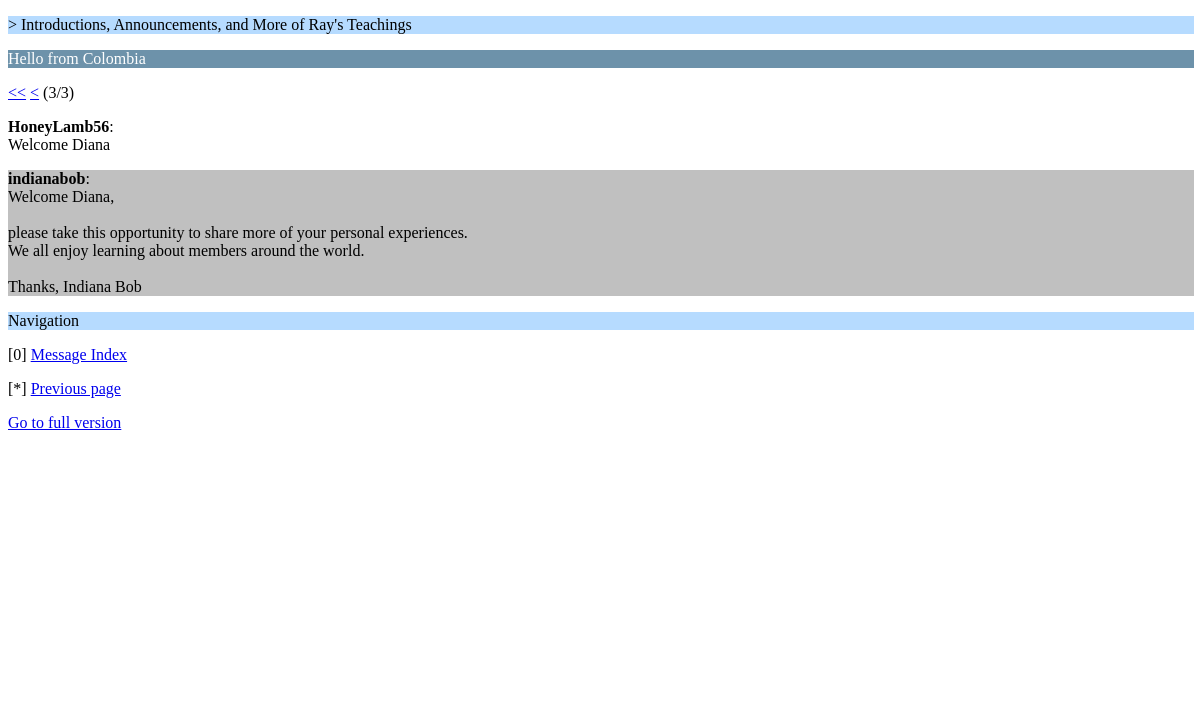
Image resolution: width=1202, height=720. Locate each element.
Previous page (76, 388)
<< (17, 92)
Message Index (79, 354)
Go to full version (64, 422)
